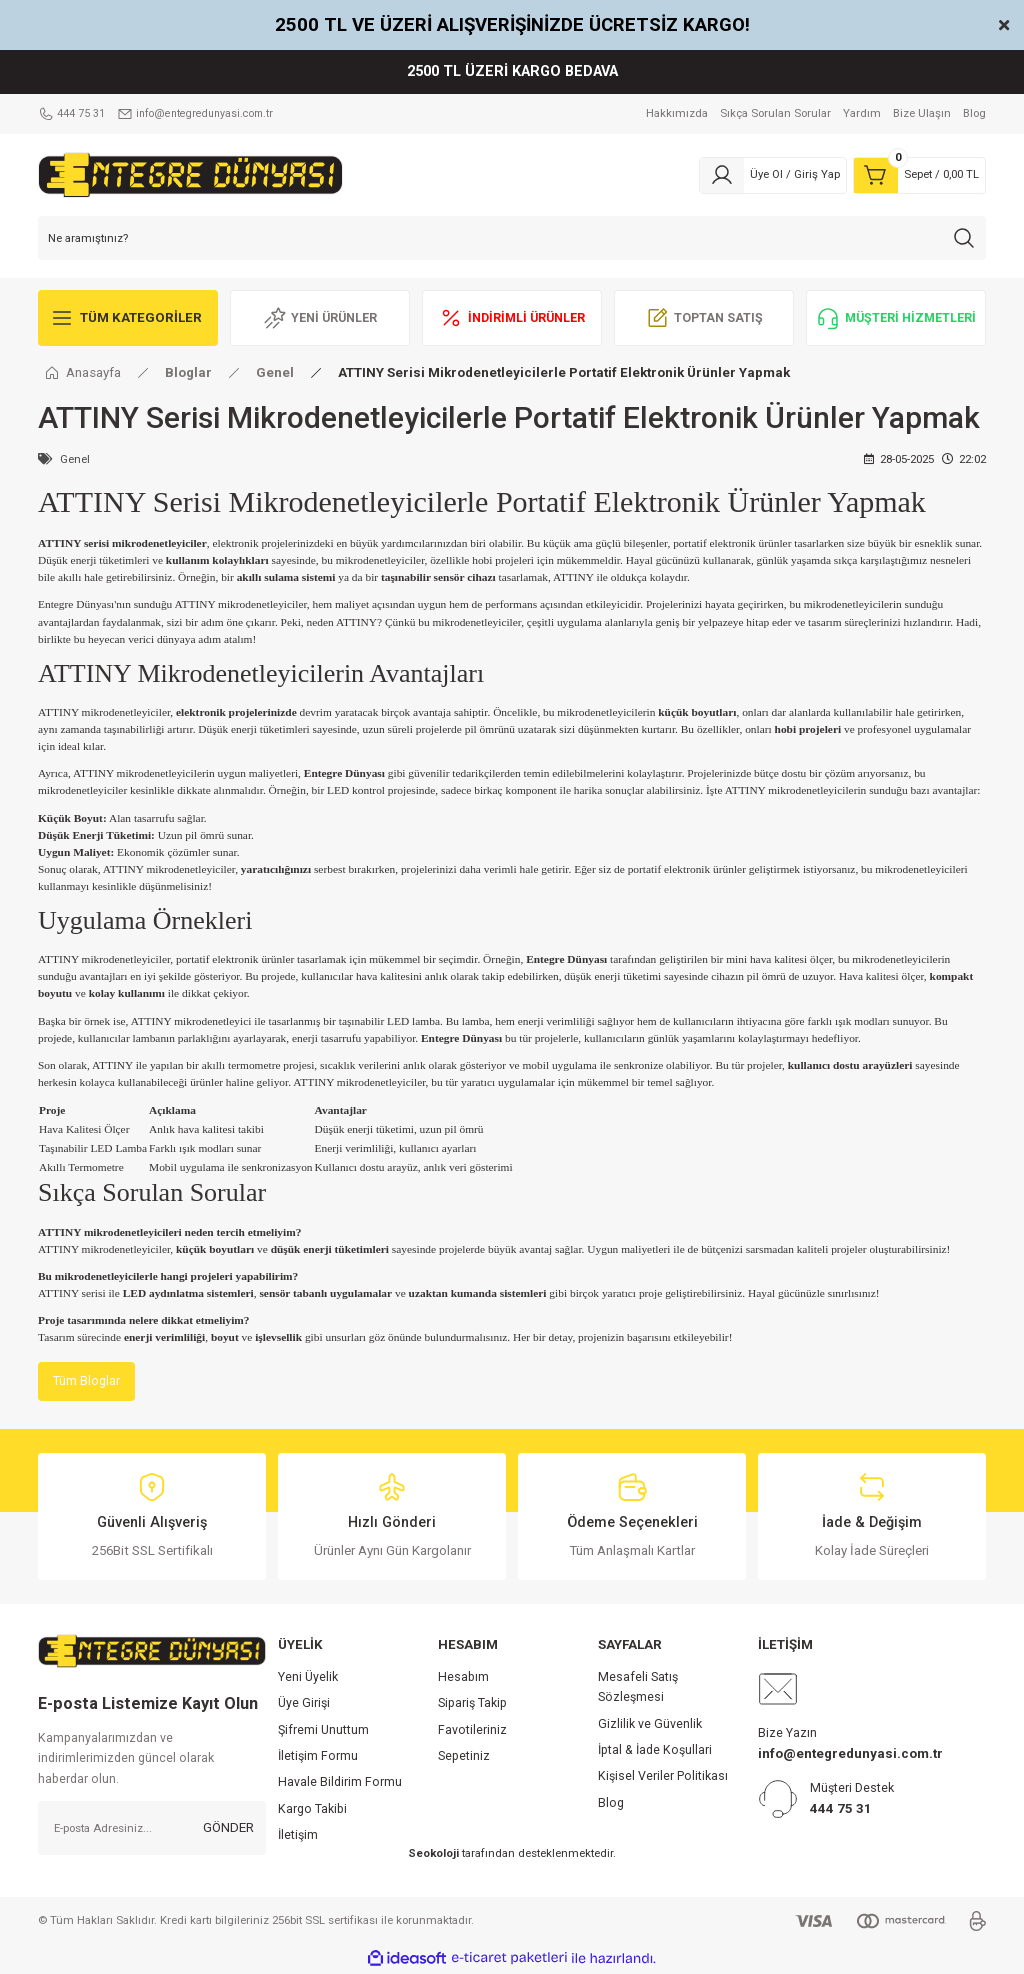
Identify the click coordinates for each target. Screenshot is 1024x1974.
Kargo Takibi (312, 1810)
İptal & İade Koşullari (655, 1751)
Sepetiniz (464, 1757)
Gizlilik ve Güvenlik (650, 1725)
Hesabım (463, 1678)
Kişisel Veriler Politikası (663, 1778)
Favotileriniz (472, 1731)
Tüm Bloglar (87, 1381)
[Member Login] (773, 175)
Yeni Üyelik (308, 1678)
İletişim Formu (318, 1757)
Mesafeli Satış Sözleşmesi (638, 1688)
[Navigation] (128, 318)
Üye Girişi (304, 1705)
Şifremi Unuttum (323, 1731)
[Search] (512, 238)
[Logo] (190, 174)
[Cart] (919, 175)
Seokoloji (433, 1855)
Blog (611, 1804)
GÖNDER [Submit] (228, 1828)
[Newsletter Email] (152, 1829)
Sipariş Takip (472, 1705)
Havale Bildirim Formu (340, 1784)
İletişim (298, 1836)
